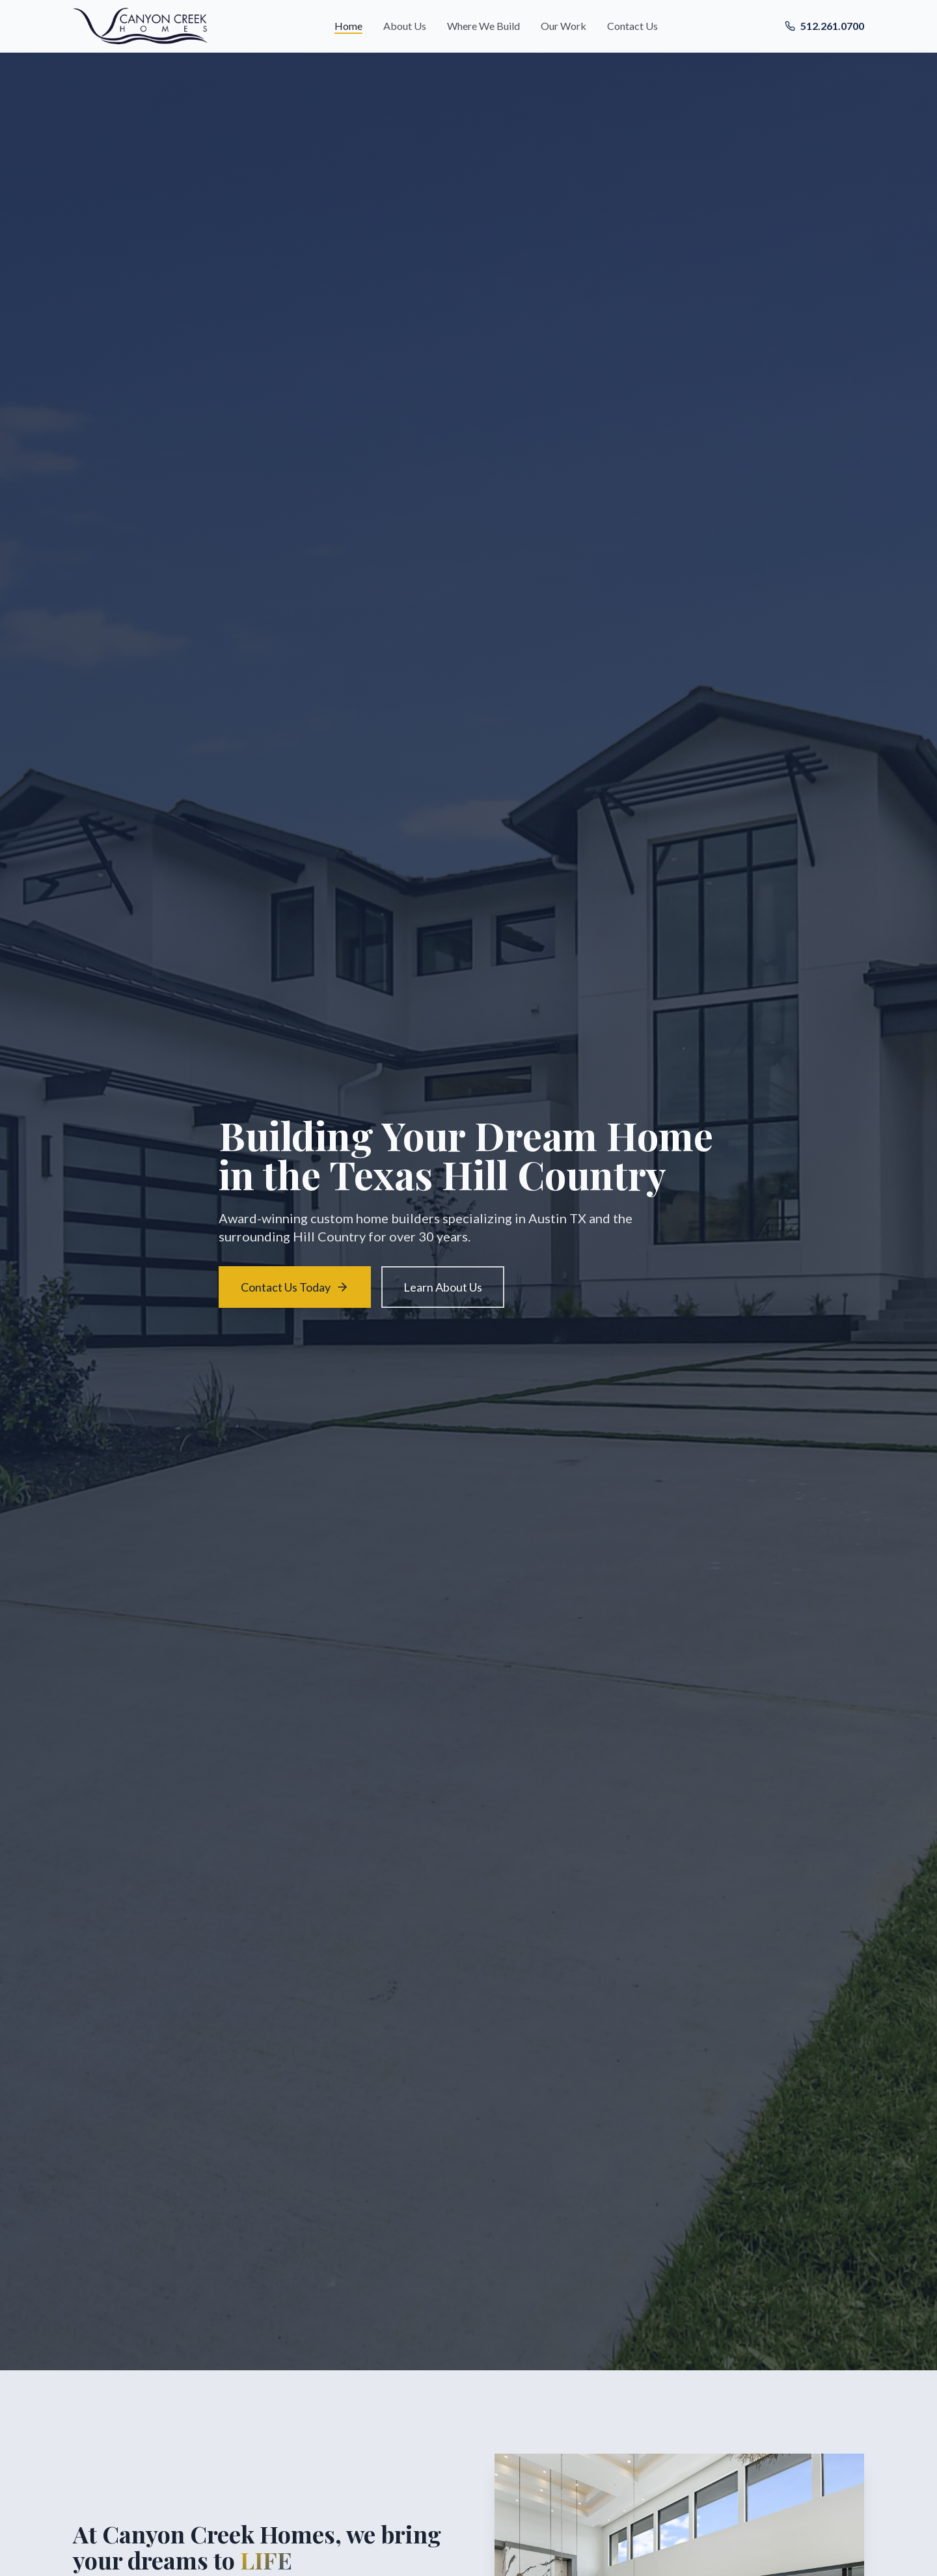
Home (348, 26)
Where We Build (483, 26)
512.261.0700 (824, 26)
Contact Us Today (295, 1287)
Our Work (563, 26)
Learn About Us (442, 1287)
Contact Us (632, 26)
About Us (404, 26)
